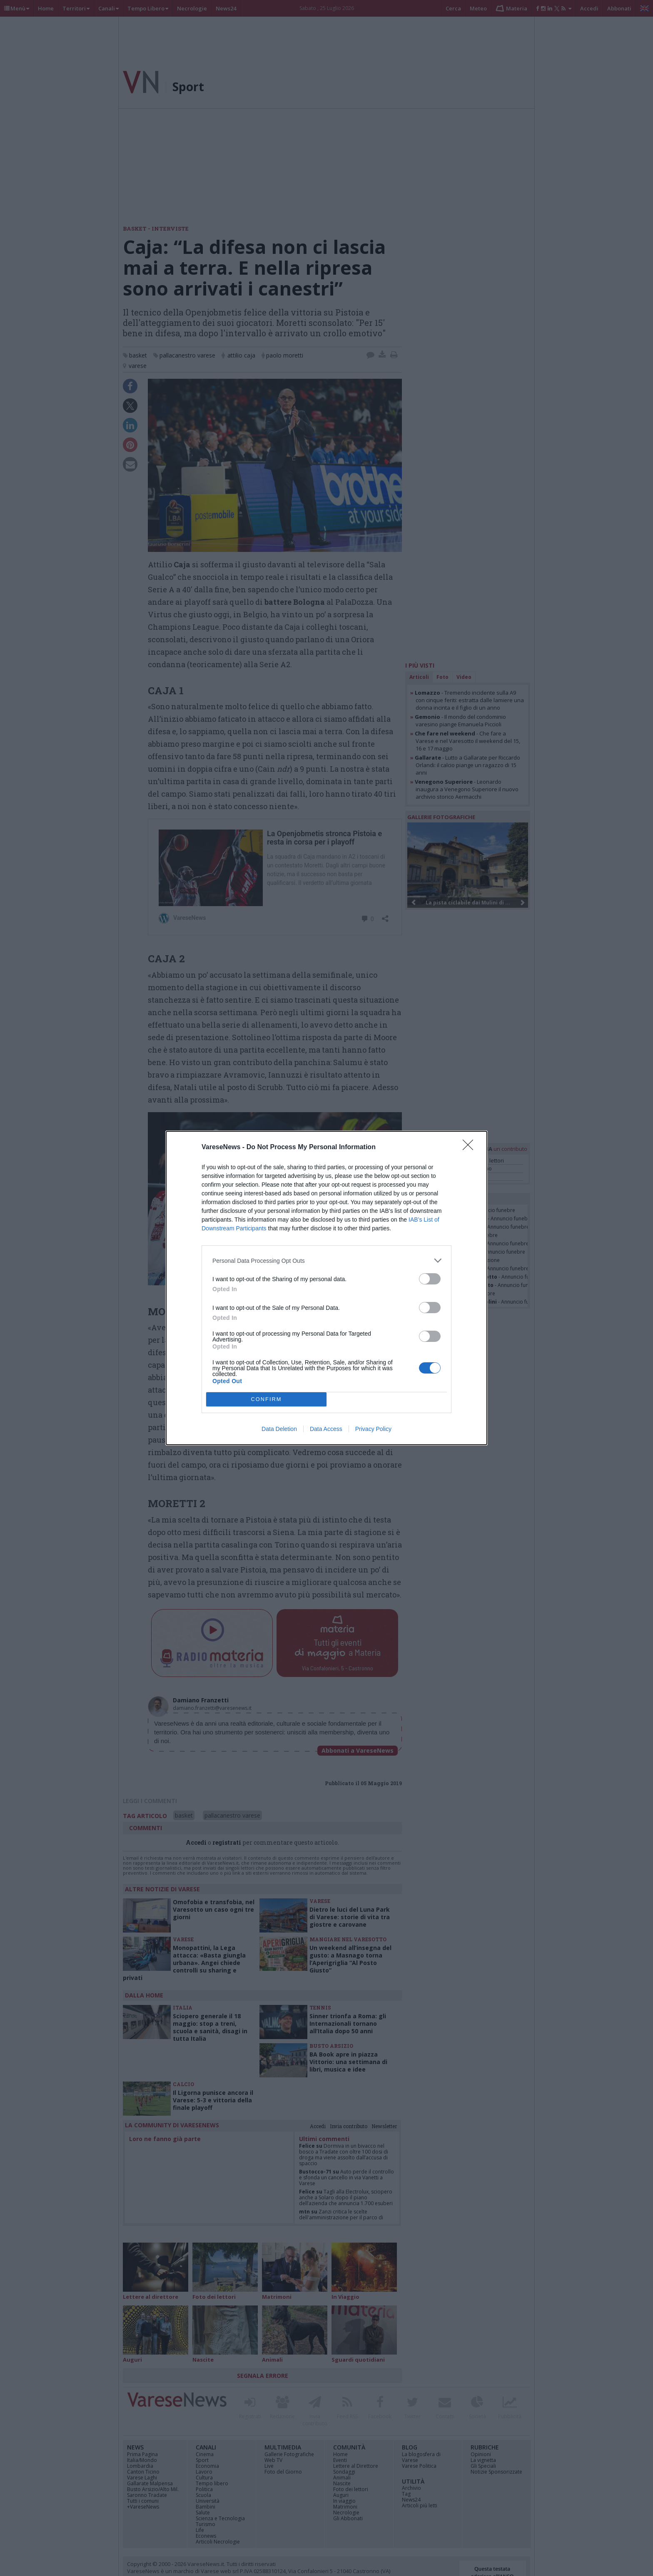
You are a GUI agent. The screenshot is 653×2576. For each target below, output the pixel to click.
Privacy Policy (373, 1429)
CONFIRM (266, 1399)
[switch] (430, 1278)
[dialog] (326, 1288)
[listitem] (326, 1260)
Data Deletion (279, 1429)
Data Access (326, 1429)
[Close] (471, 1147)
